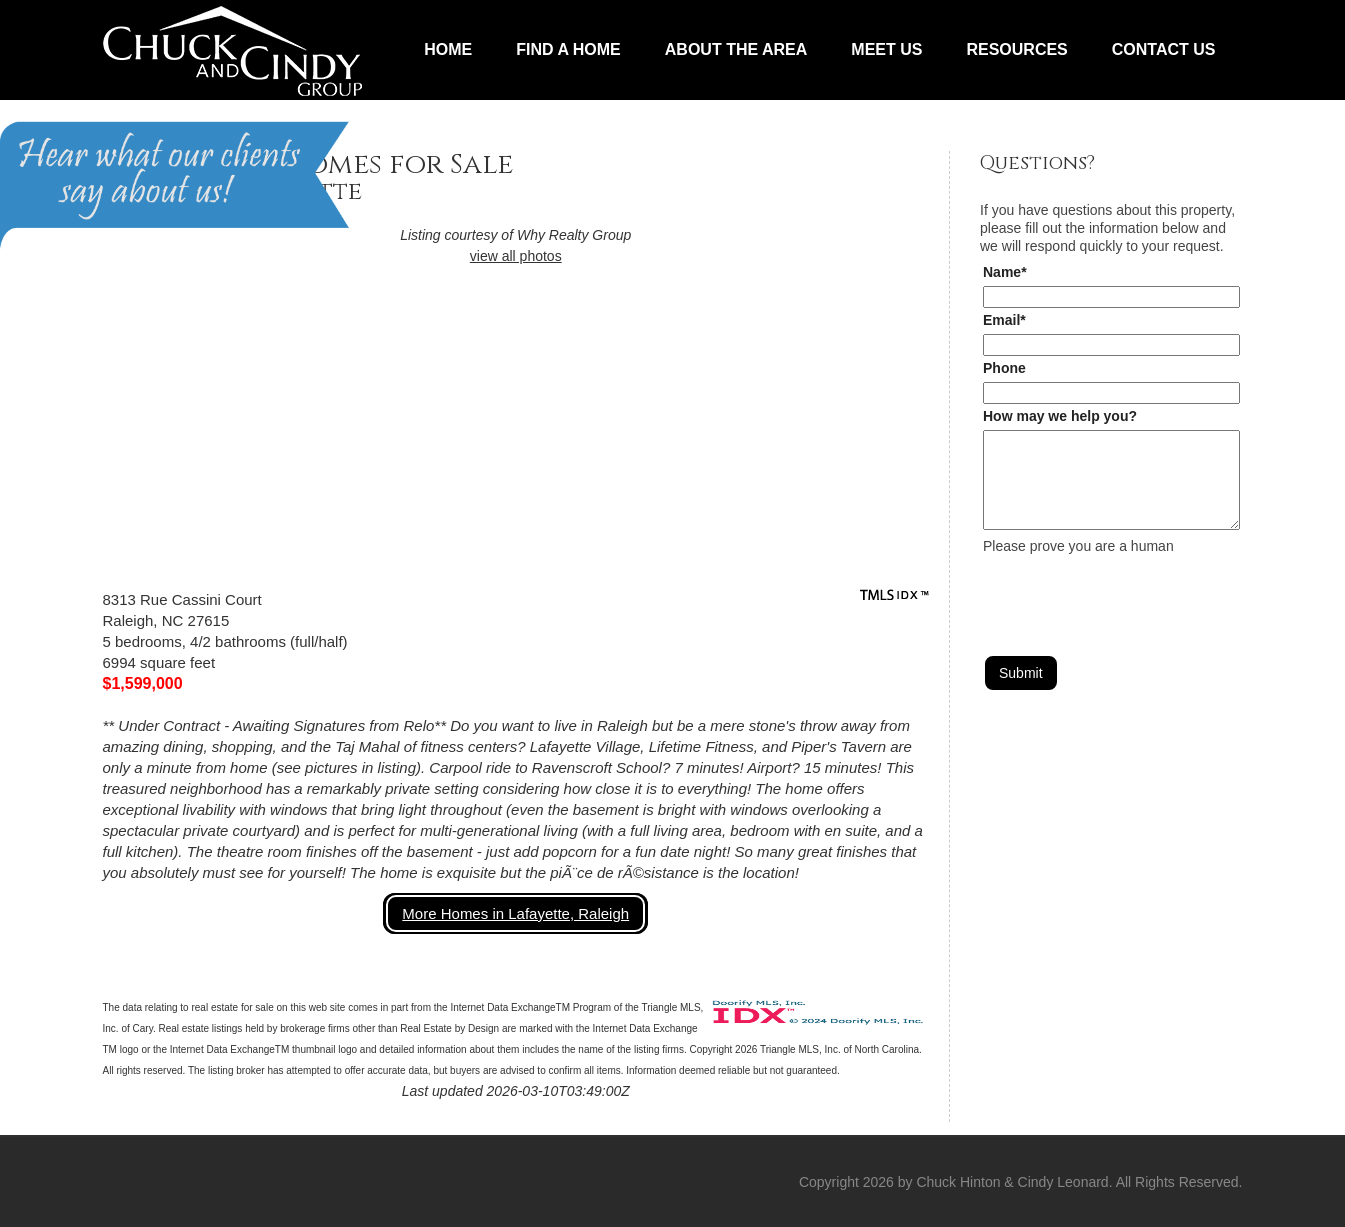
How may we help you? (1060, 416)
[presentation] (1135, 594)
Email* (1004, 320)
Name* (1005, 272)
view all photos (516, 256)
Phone (1004, 368)
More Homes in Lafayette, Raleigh (515, 913)
